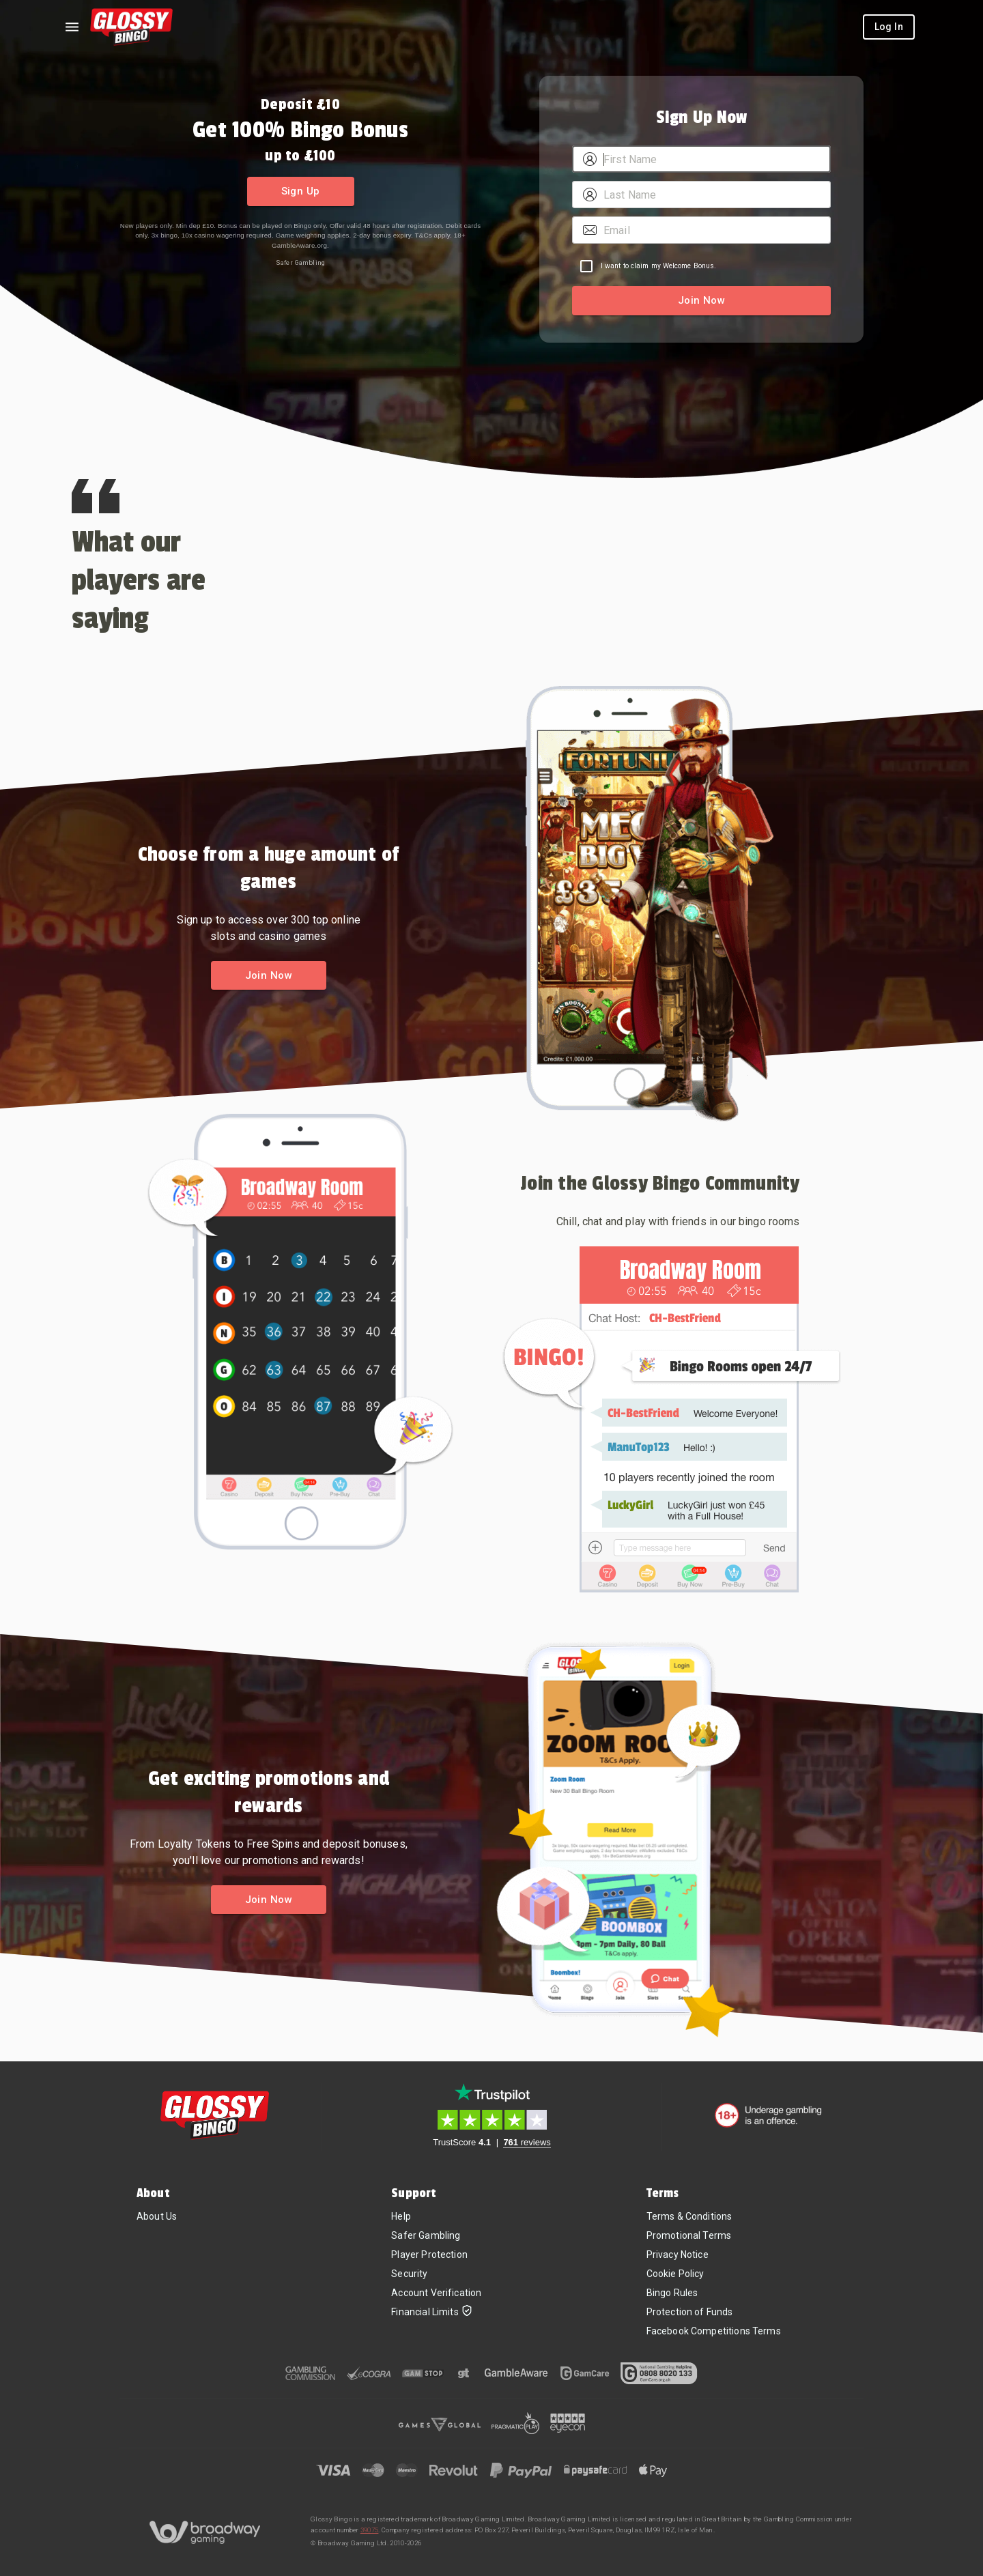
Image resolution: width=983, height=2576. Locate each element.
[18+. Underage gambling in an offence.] (768, 2115)
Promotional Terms (689, 2235)
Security (409, 2273)
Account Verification (436, 2292)
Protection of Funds (689, 2311)
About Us (157, 2216)
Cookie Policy (675, 2273)
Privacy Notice (677, 2254)
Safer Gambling (300, 262)
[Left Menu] (72, 27)
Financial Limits (431, 2312)
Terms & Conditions (689, 2216)
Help (401, 2216)
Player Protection (429, 2254)
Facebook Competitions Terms (713, 2330)
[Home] (131, 27)
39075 (369, 2530)
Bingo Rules (672, 2292)
